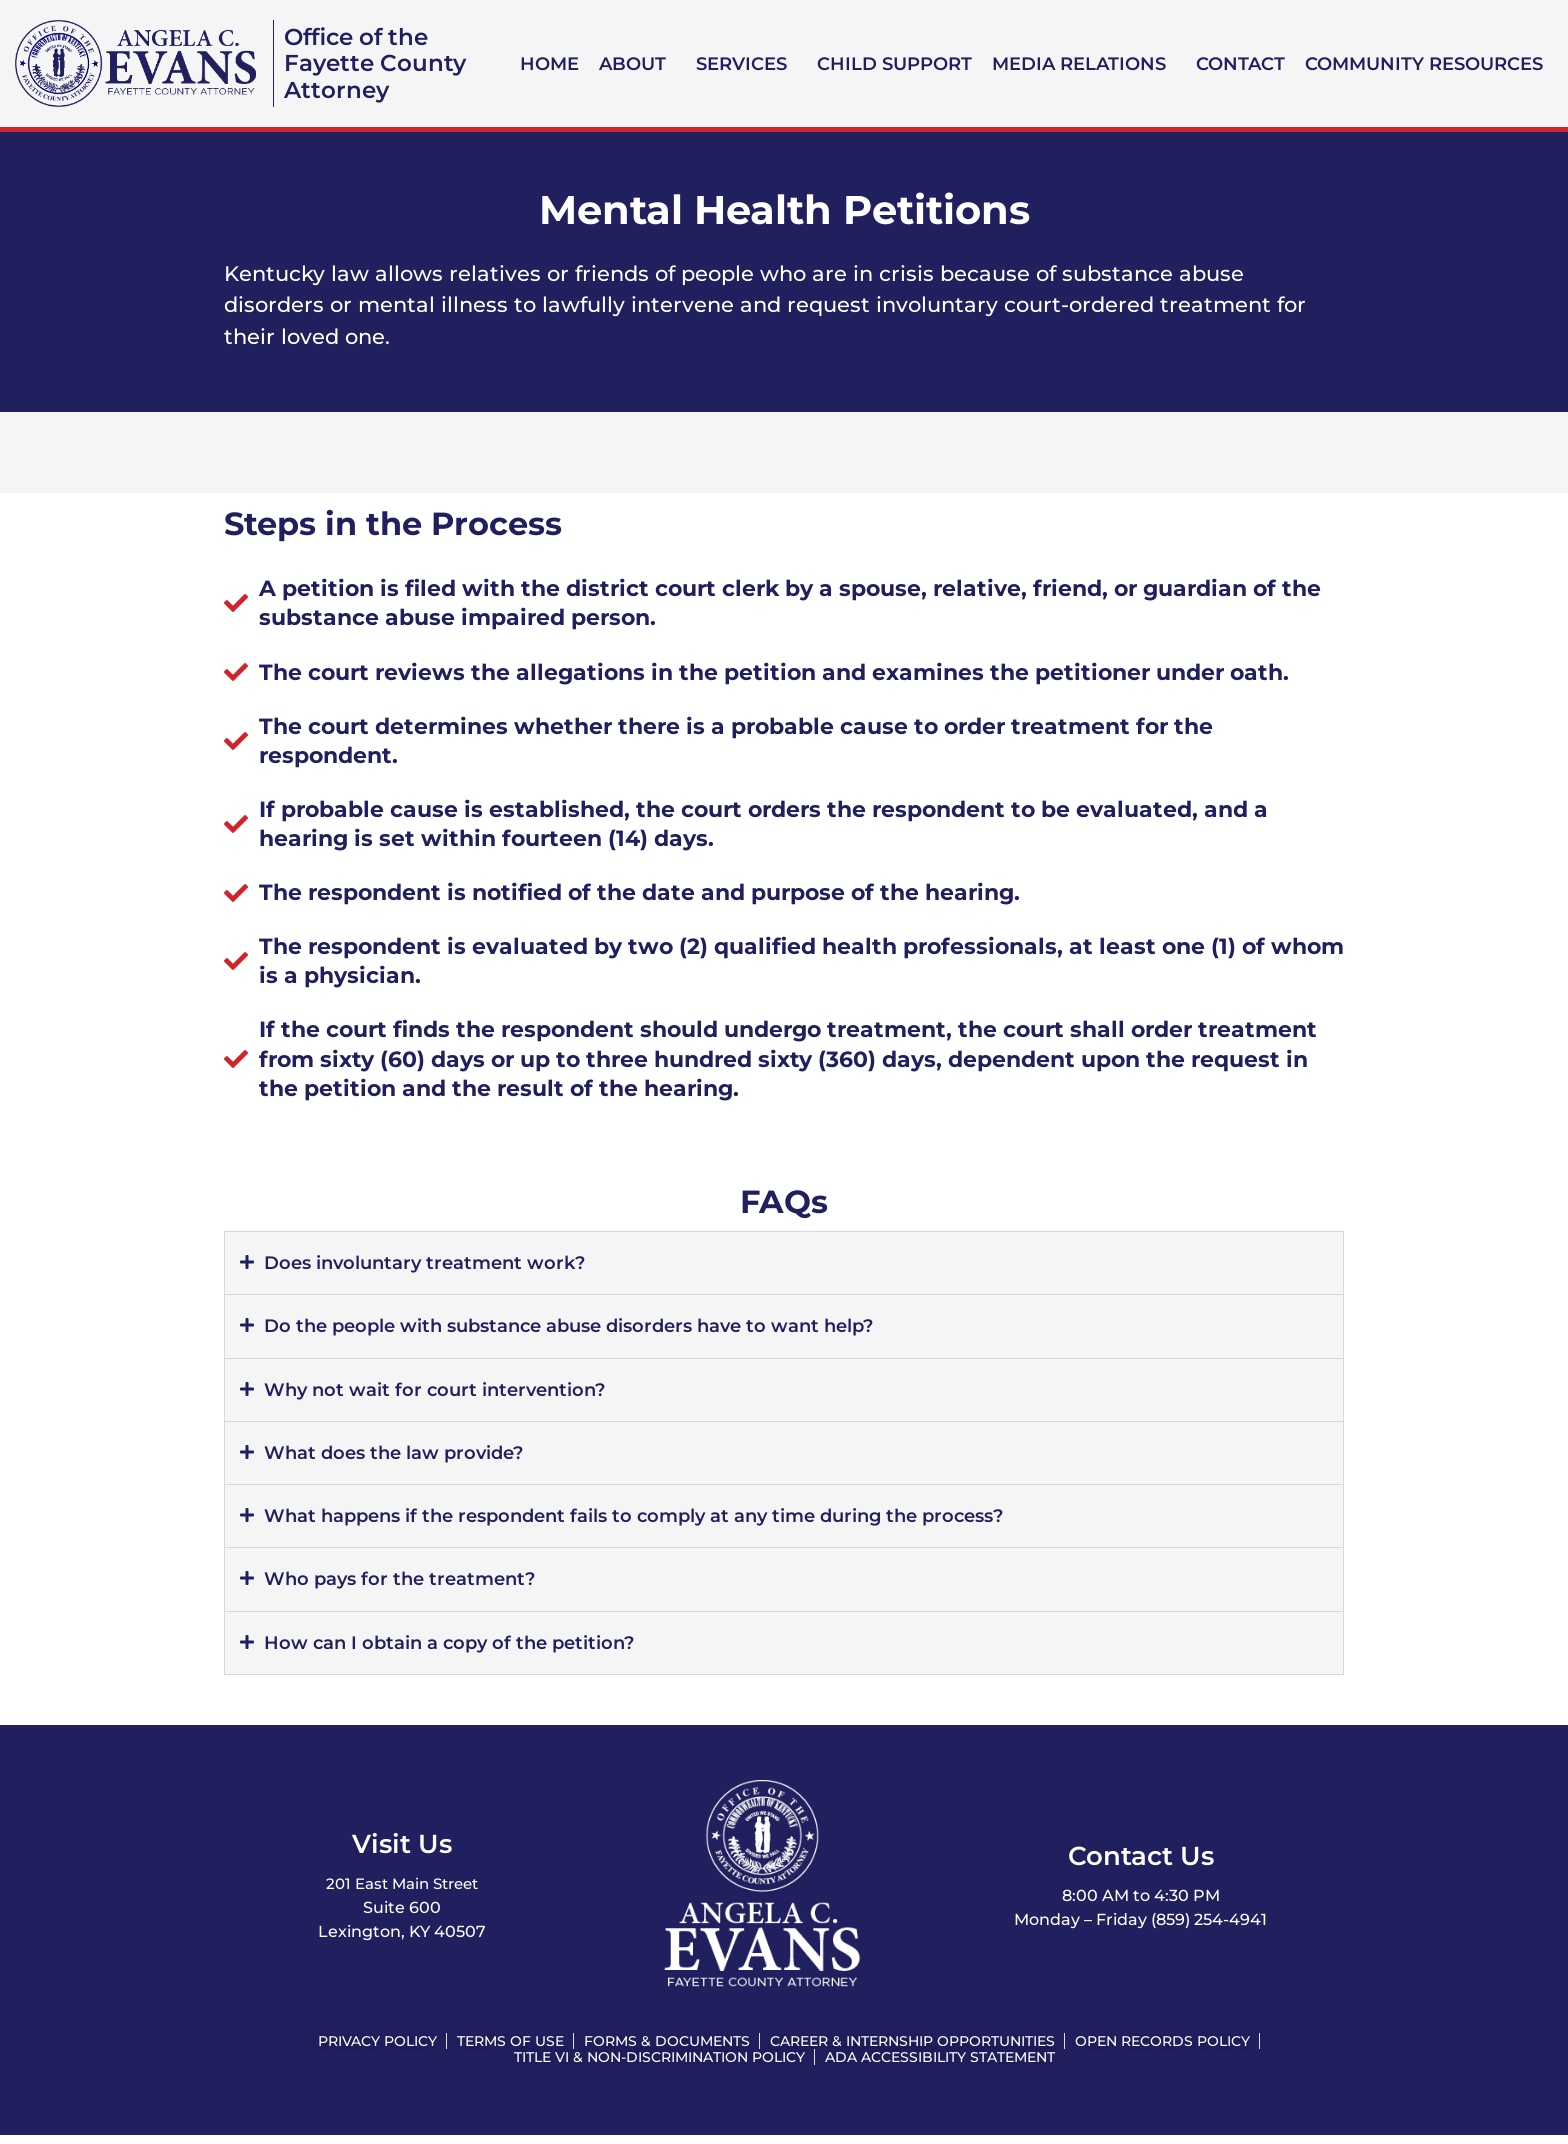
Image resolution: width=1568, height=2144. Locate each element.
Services (741, 63)
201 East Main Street (401, 1890)
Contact (1240, 63)
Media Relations (1079, 63)
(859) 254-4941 (1209, 1926)
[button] (637, 64)
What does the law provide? (400, 1456)
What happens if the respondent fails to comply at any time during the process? (655, 1520)
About (632, 63)
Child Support (894, 63)
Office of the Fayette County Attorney (378, 63)
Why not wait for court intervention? (441, 1392)
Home (549, 63)
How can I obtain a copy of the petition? (457, 1648)
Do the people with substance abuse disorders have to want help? (586, 1327)
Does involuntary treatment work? (432, 1263)
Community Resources (1424, 63)
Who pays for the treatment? (406, 1584)
